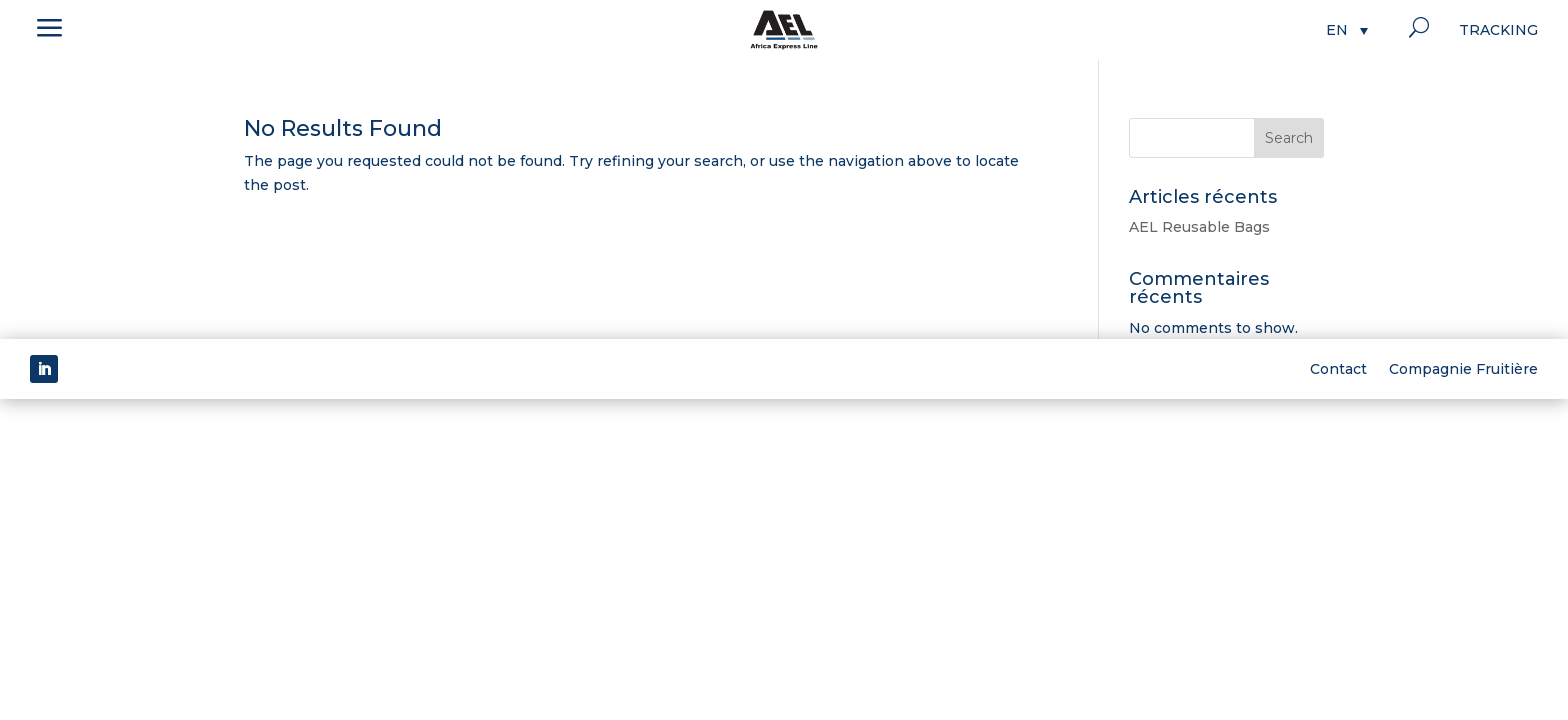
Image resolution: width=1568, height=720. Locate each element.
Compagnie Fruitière (1463, 368)
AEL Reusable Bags (1199, 227)
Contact (1338, 368)
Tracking (1498, 31)
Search (1289, 138)
